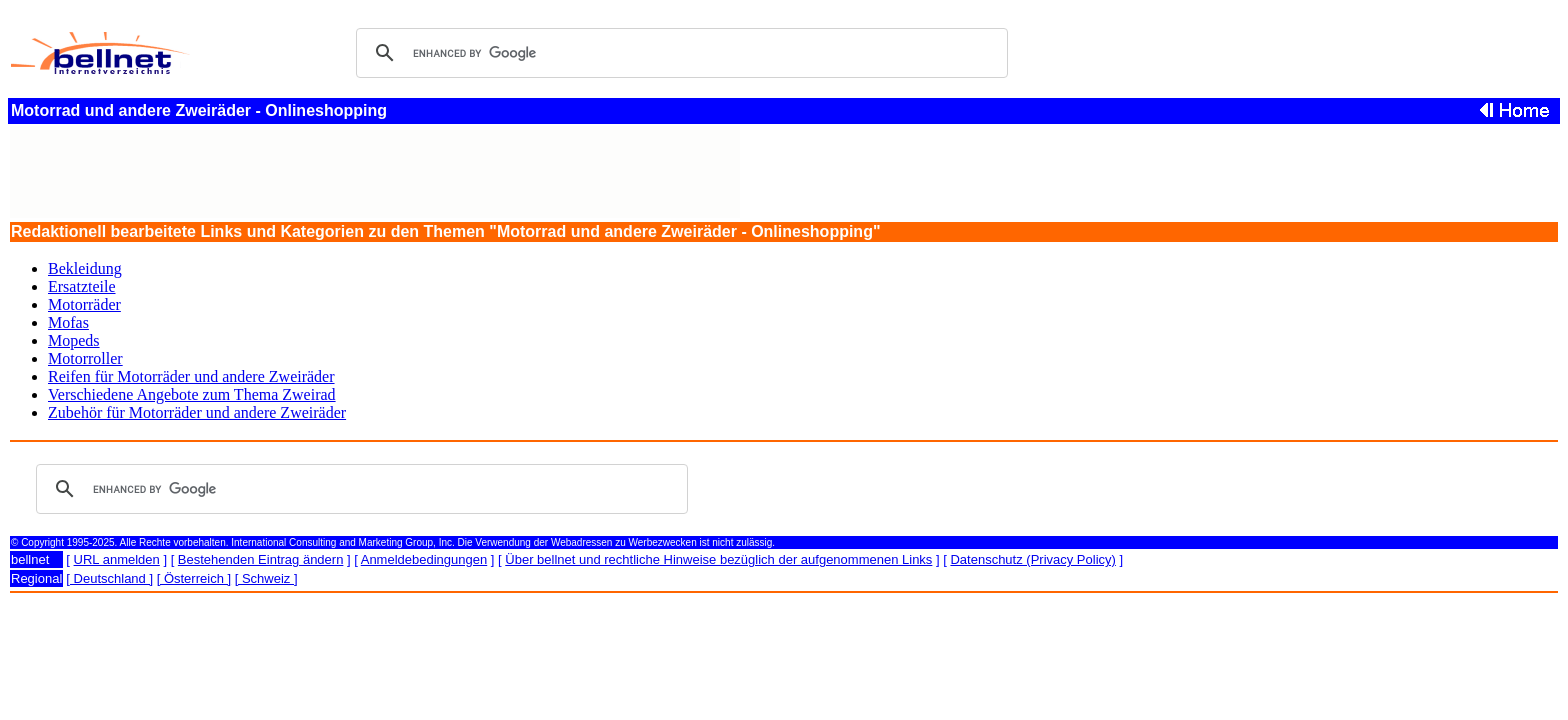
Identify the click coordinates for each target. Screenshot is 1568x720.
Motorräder (84, 304)
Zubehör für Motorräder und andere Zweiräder (197, 412)
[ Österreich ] (194, 578)
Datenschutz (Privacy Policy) (1032, 559)
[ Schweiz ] (266, 578)
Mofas (68, 322)
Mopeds (74, 340)
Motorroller (85, 358)
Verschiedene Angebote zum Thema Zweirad (192, 394)
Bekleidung (85, 268)
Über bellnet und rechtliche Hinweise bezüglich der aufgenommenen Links (718, 559)
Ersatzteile (82, 286)
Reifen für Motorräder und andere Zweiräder (191, 376)
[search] (679, 53)
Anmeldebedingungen (424, 559)
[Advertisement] (375, 172)
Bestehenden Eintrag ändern (261, 559)
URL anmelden (117, 559)
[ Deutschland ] (109, 578)
